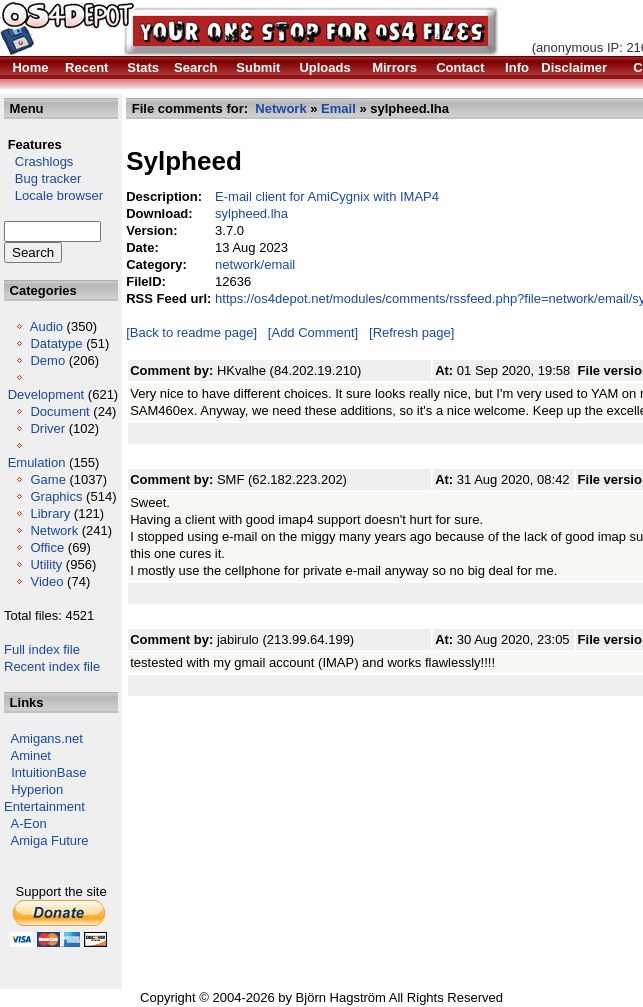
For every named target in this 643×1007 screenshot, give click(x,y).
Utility (46, 564)
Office (47, 547)
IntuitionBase (48, 772)
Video (46, 581)
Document (59, 411)
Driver (47, 428)
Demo (47, 360)
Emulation (37, 462)
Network (54, 530)
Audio (46, 326)
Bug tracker (42, 178)
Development (46, 394)
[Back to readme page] (191, 332)
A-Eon (29, 823)
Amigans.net (47, 738)
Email (338, 108)
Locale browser (53, 195)
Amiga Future (50, 840)
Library (50, 513)
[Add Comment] (313, 332)
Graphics (56, 496)
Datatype (56, 343)
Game (47, 479)
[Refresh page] (411, 332)
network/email (255, 264)
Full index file (42, 649)
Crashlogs (38, 161)
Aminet (31, 755)
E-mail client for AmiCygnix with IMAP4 (327, 196)
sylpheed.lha (251, 213)
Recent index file (52, 666)
